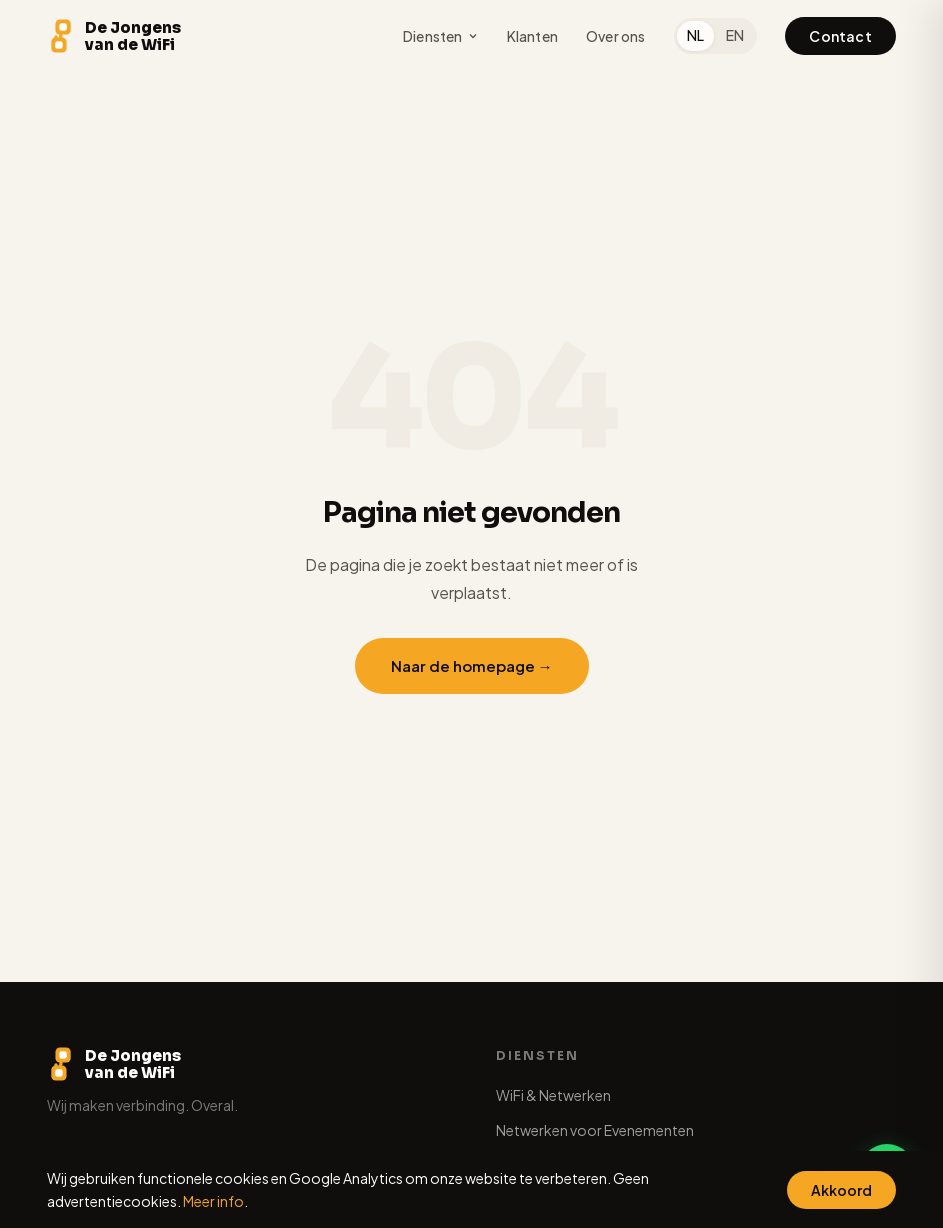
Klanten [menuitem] (532, 36)
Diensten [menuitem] (441, 36)
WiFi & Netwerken (553, 1095)
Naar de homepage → (472, 665)
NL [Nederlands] (695, 35)
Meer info (213, 1201)
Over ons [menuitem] (616, 36)
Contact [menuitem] (840, 36)
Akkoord (841, 1190)
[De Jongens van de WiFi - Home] (114, 36)
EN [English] (735, 35)
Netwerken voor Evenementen (595, 1130)
